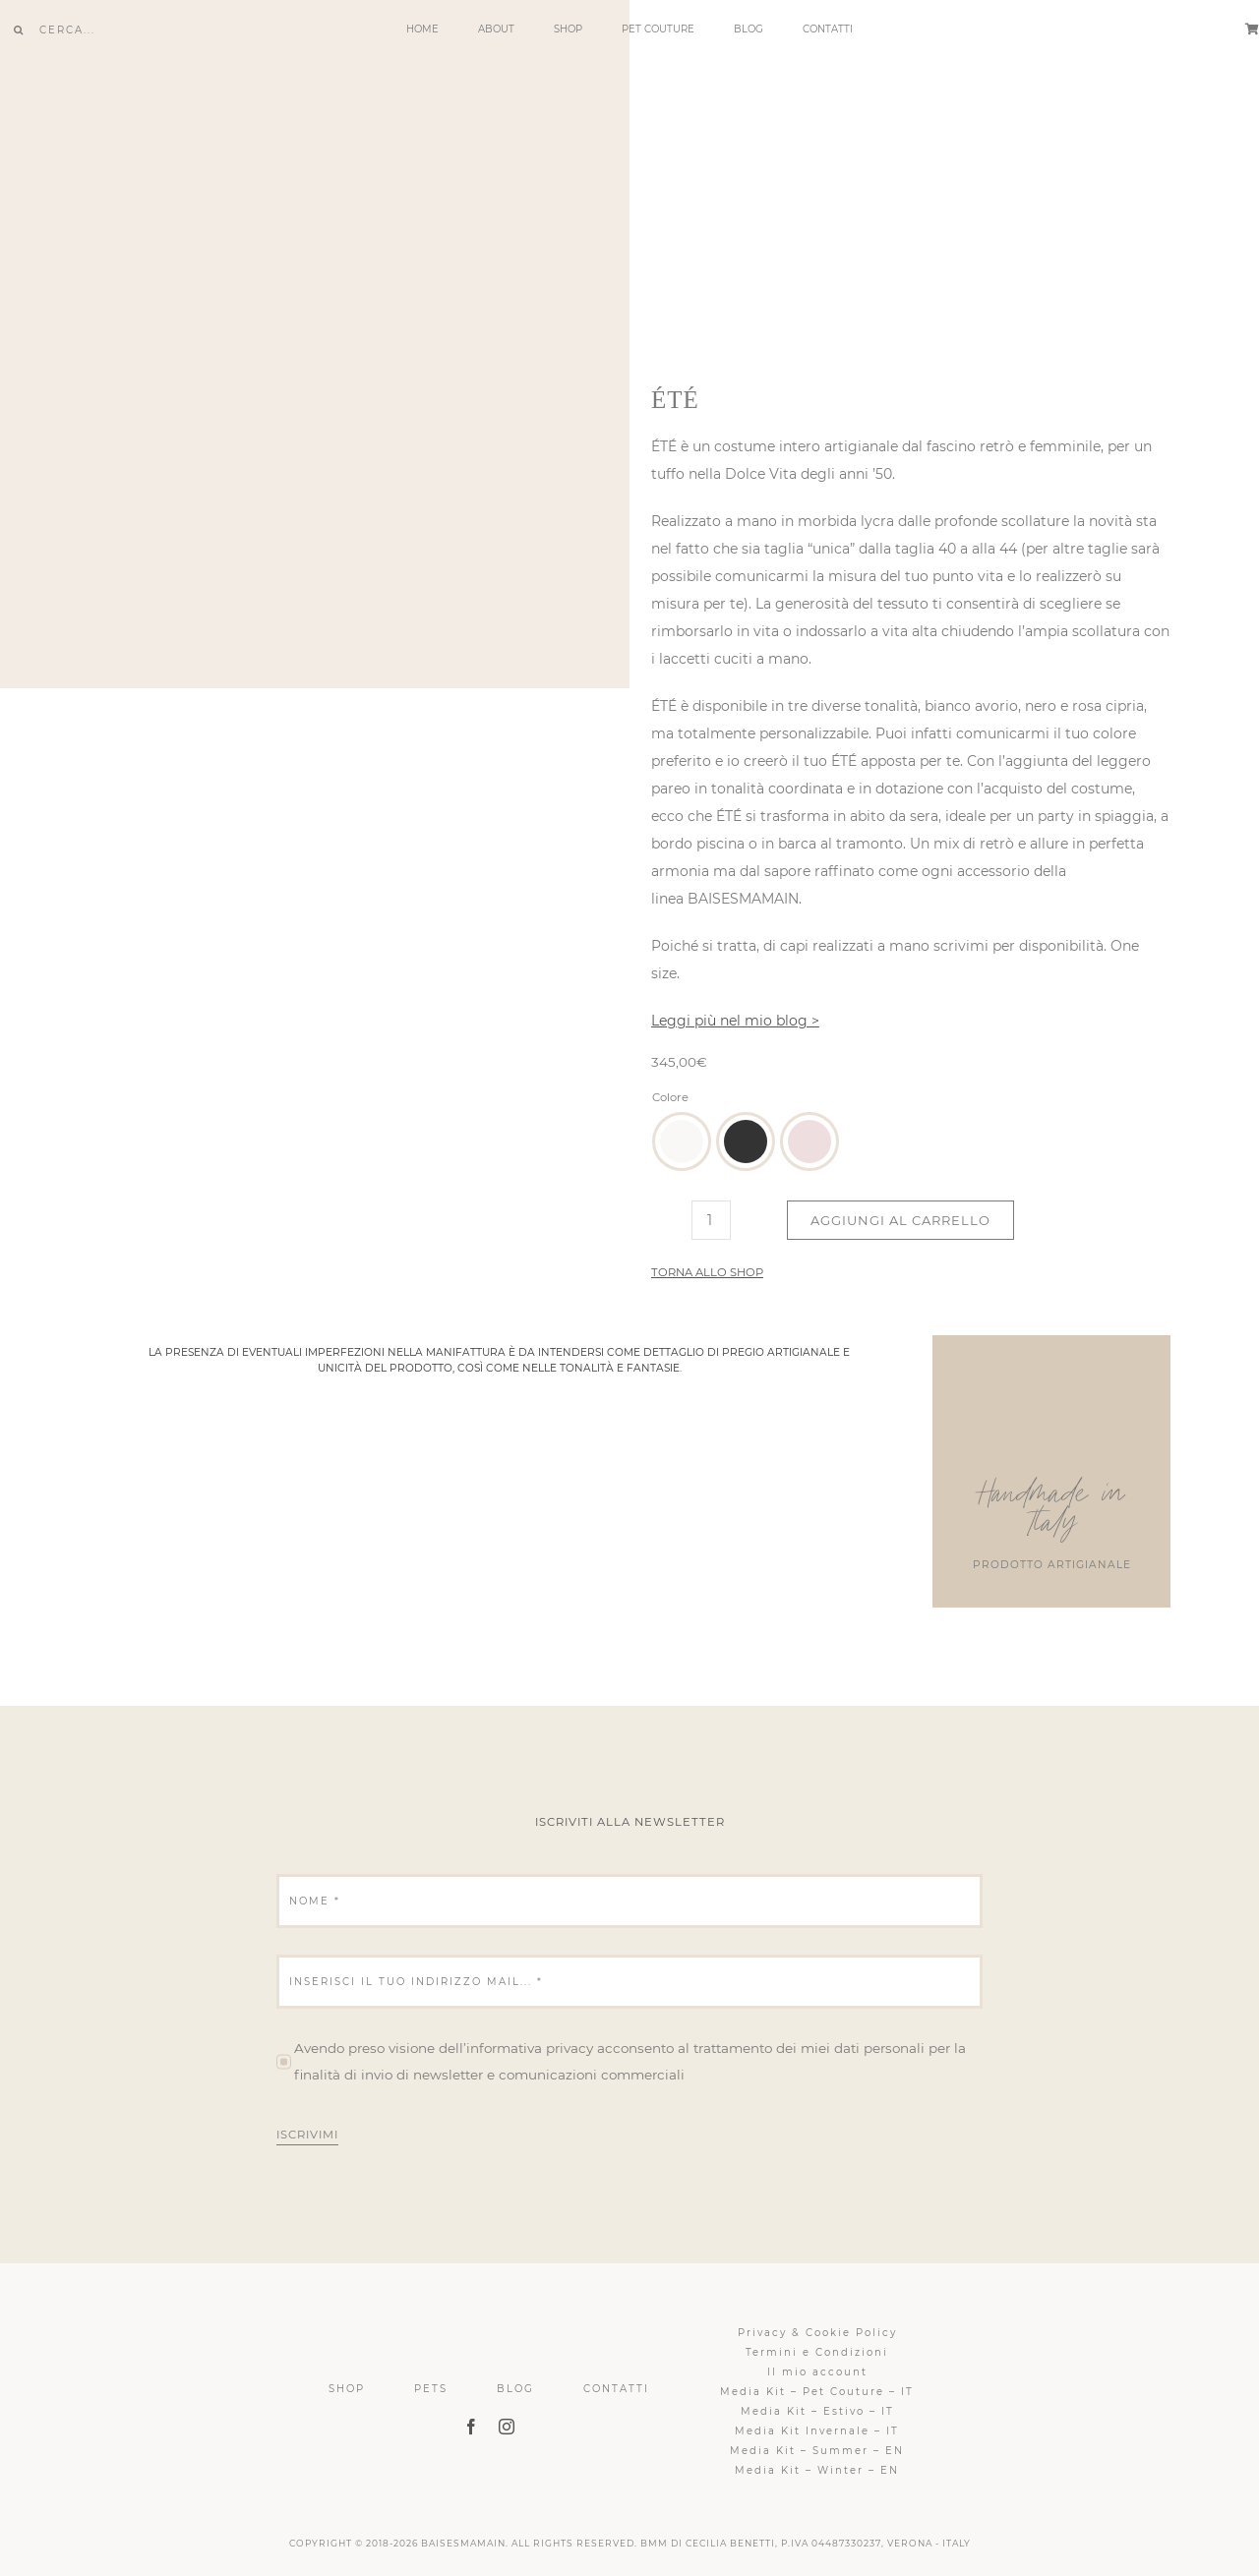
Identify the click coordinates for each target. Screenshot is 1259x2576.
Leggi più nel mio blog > (735, 1020)
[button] (681, 1141)
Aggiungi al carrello (900, 1220)
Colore (670, 1097)
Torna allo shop (707, 1272)
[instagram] (506, 2426)
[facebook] (471, 2426)
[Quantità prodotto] (711, 1220)
